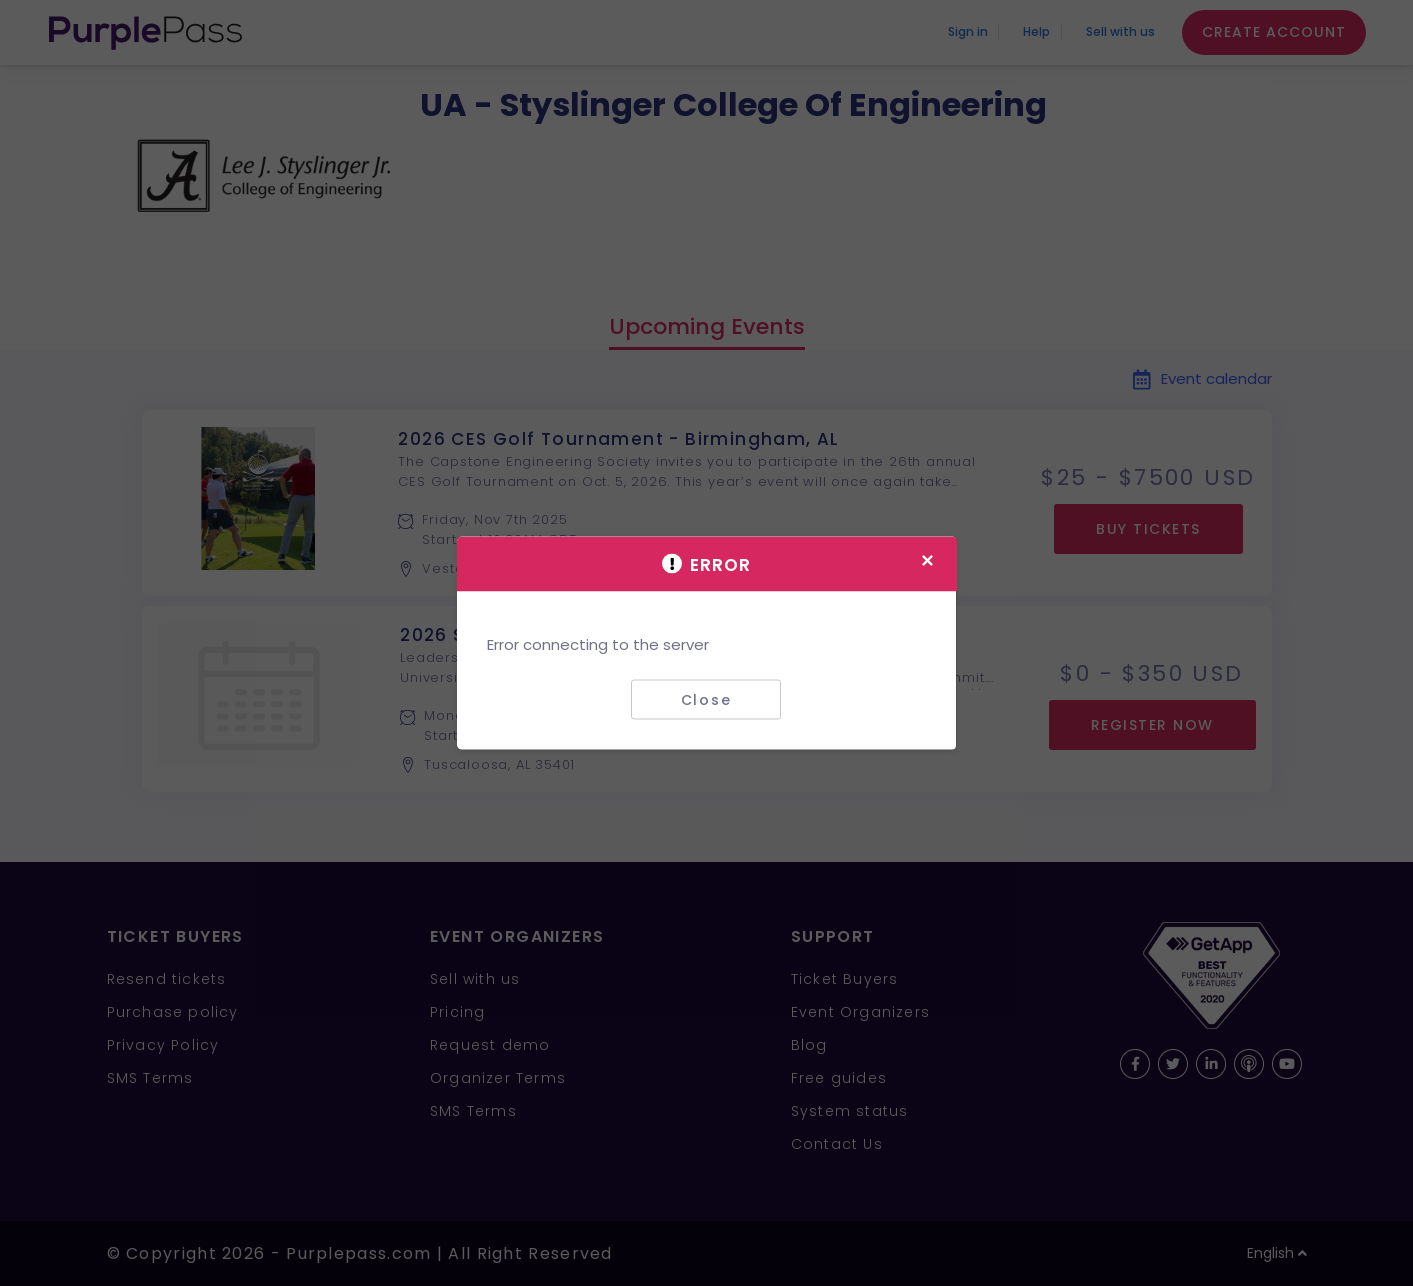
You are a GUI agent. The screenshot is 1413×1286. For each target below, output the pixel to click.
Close (706, 699)
